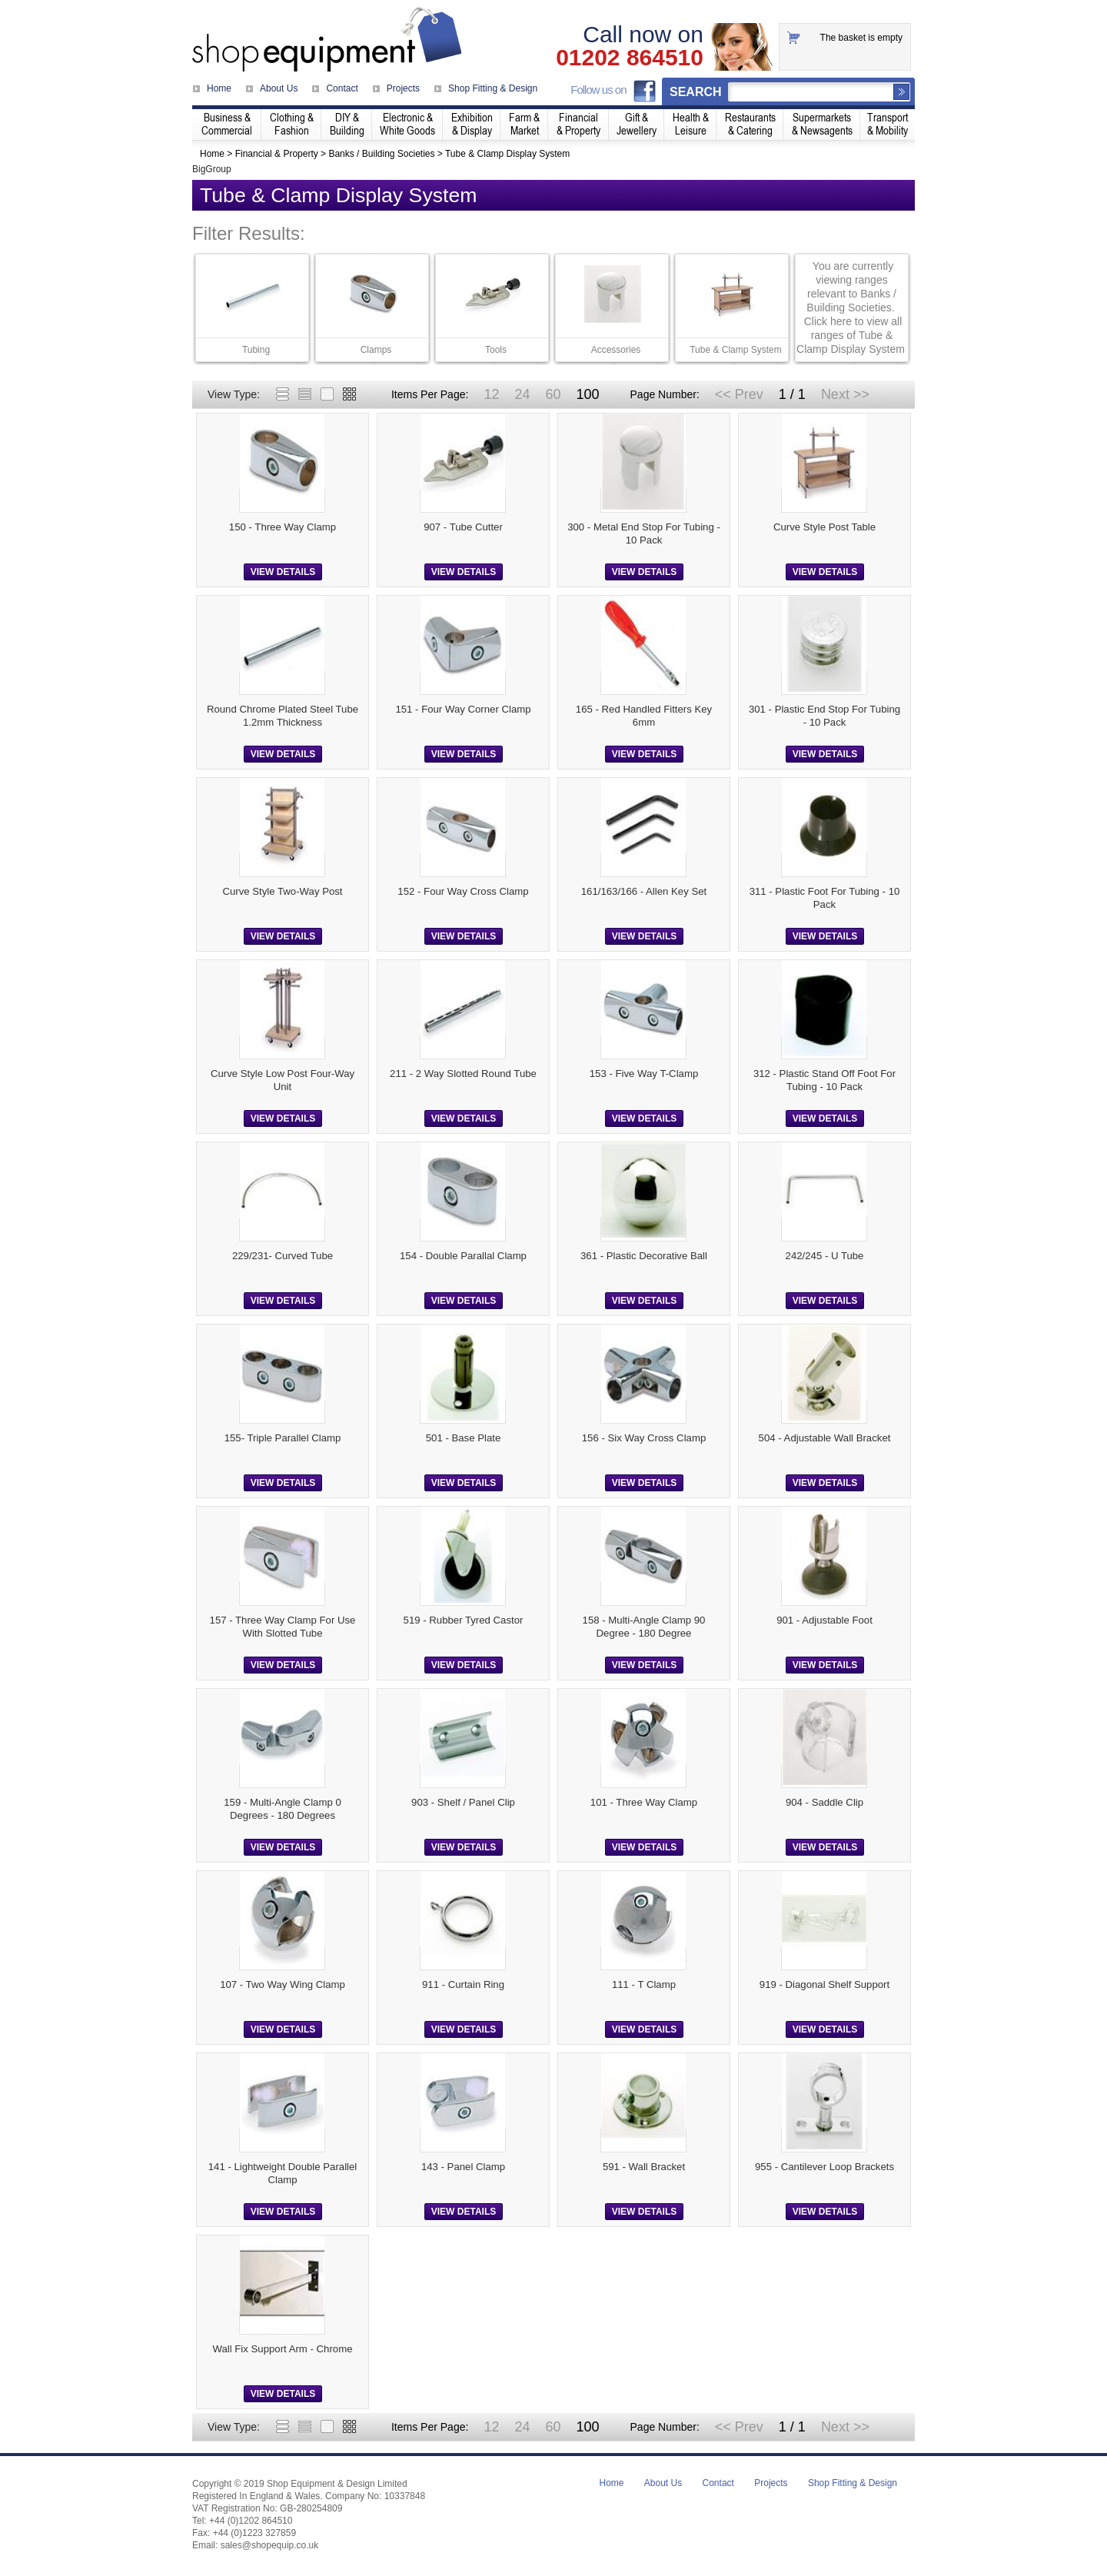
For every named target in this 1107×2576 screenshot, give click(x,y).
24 (522, 394)
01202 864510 (629, 57)
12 (491, 394)
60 (552, 394)
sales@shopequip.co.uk (270, 2545)
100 (587, 394)
